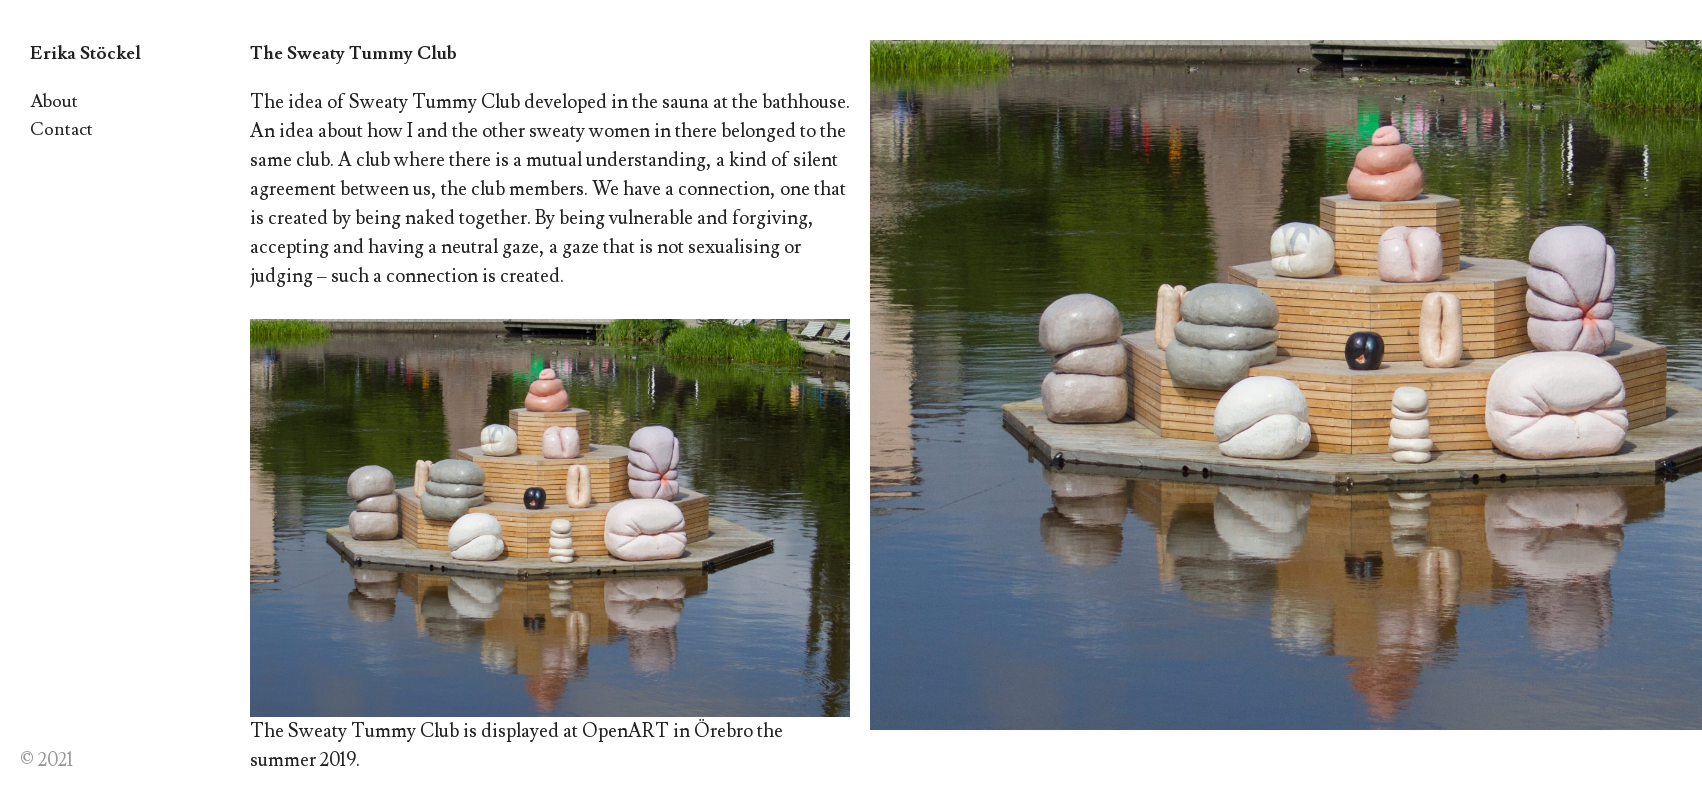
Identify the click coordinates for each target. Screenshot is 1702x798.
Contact (61, 129)
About (54, 101)
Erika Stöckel (85, 53)
